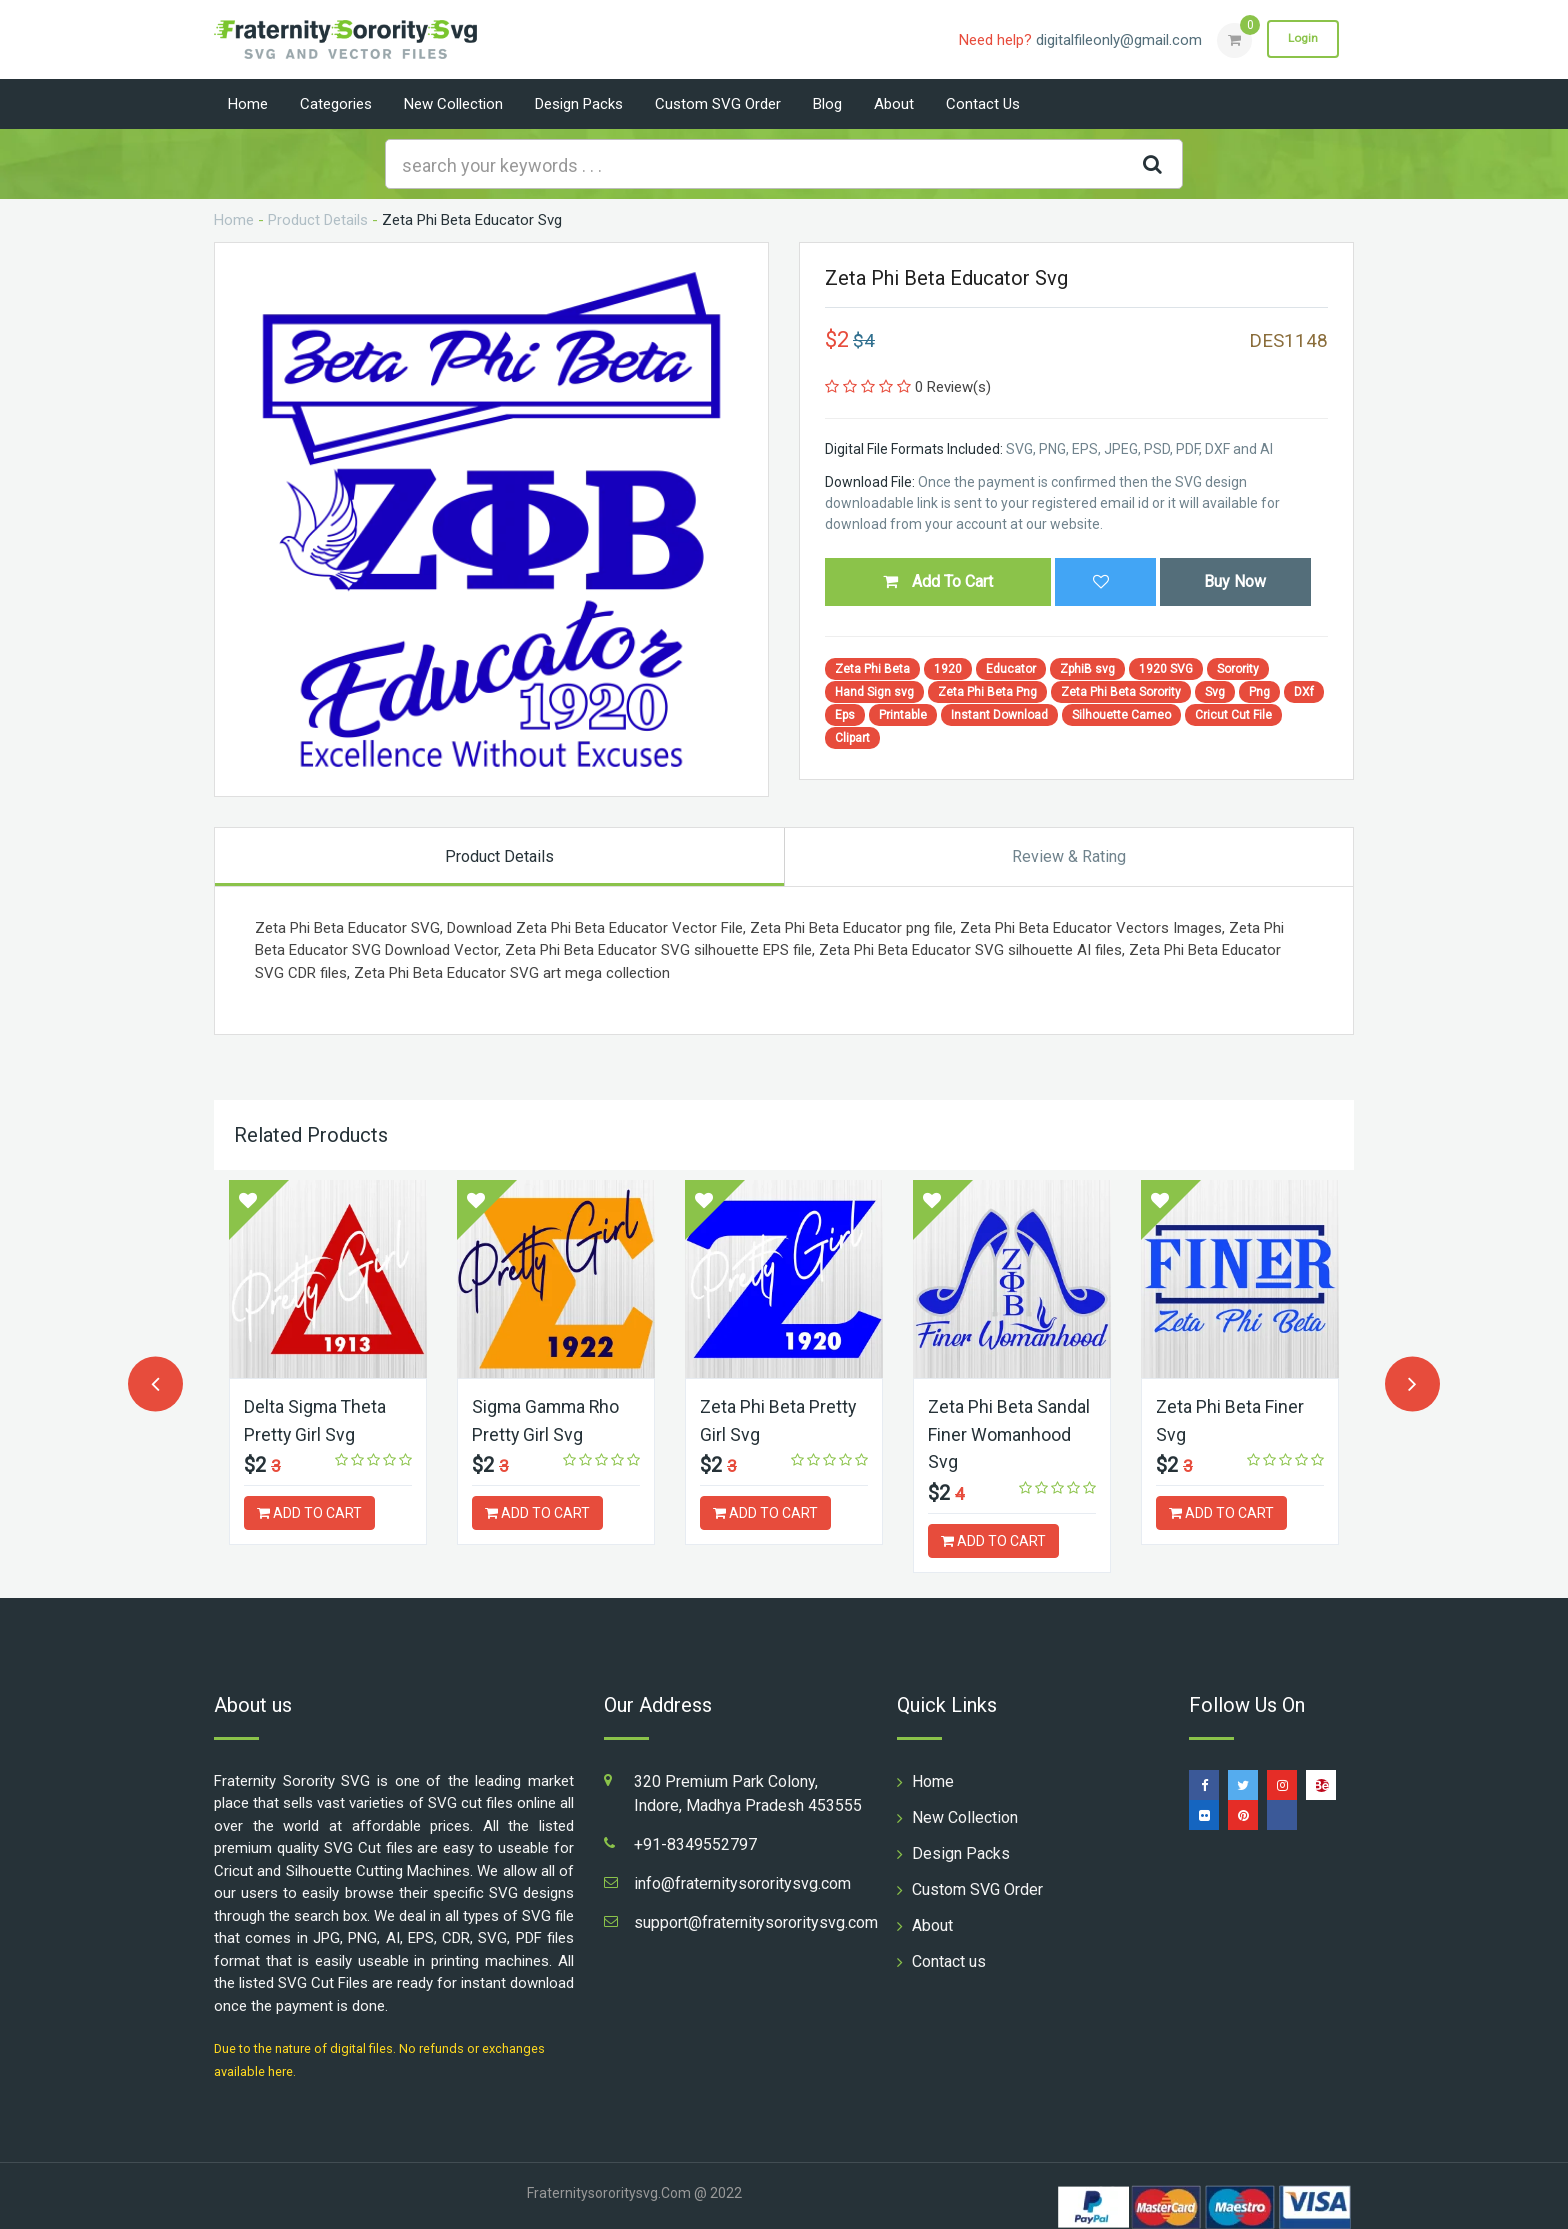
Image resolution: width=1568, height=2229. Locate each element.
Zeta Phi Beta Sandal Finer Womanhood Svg (1009, 1433)
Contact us (983, 104)
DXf (1304, 692)
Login (1302, 39)
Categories (336, 104)
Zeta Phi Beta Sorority (1121, 692)
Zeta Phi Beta (872, 669)
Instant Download (999, 715)
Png (1259, 692)
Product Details (318, 220)
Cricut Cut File (1233, 715)
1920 (948, 669)
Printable (903, 715)
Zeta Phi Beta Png (987, 692)
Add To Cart (938, 581)
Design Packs (579, 104)
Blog (827, 104)
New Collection (453, 104)
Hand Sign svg (874, 692)
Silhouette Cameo (1121, 715)
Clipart (852, 738)
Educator (1011, 669)
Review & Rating (1069, 856)
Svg (1215, 692)
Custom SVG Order (718, 104)
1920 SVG (1166, 669)
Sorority (1238, 669)
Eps (845, 715)
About (894, 104)
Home (248, 104)
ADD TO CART (309, 1512)
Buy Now (1235, 581)
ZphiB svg (1087, 669)
